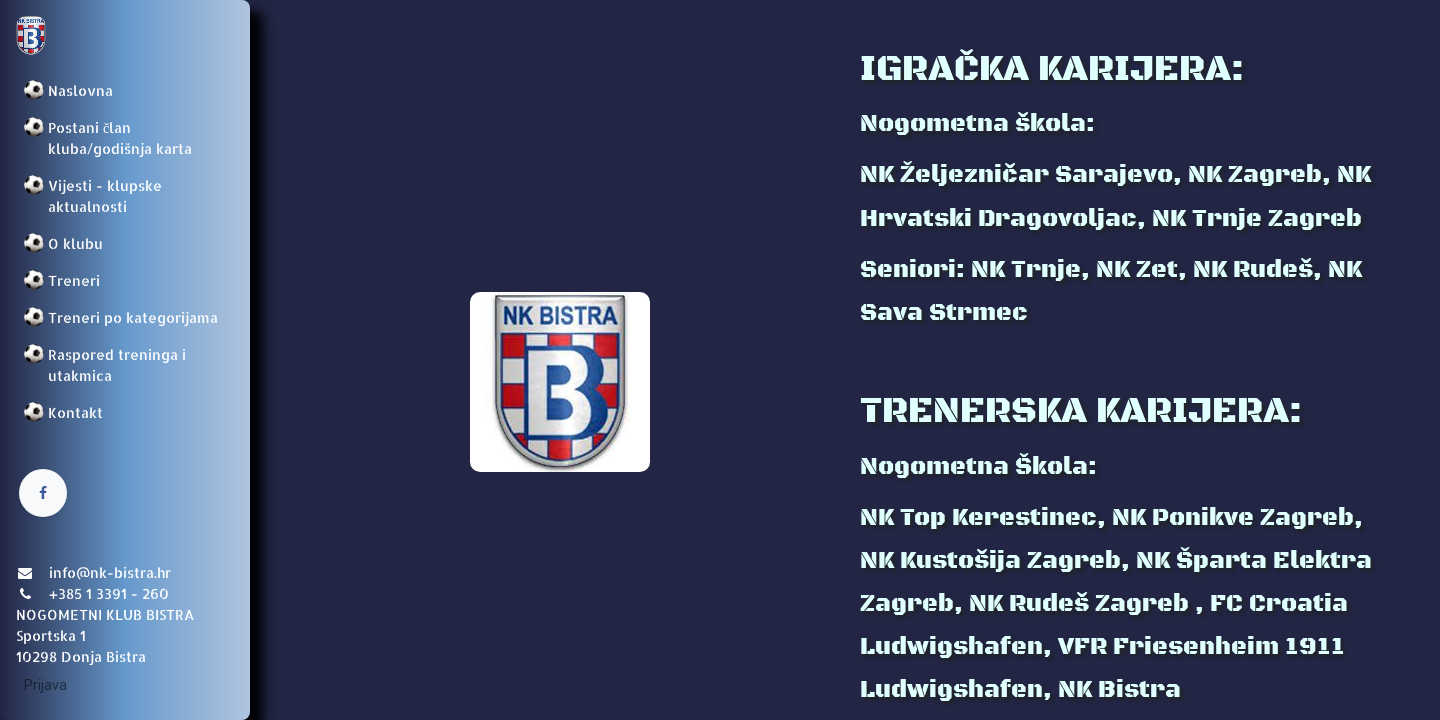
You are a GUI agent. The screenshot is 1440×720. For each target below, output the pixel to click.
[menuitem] (125, 90)
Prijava (45, 685)
